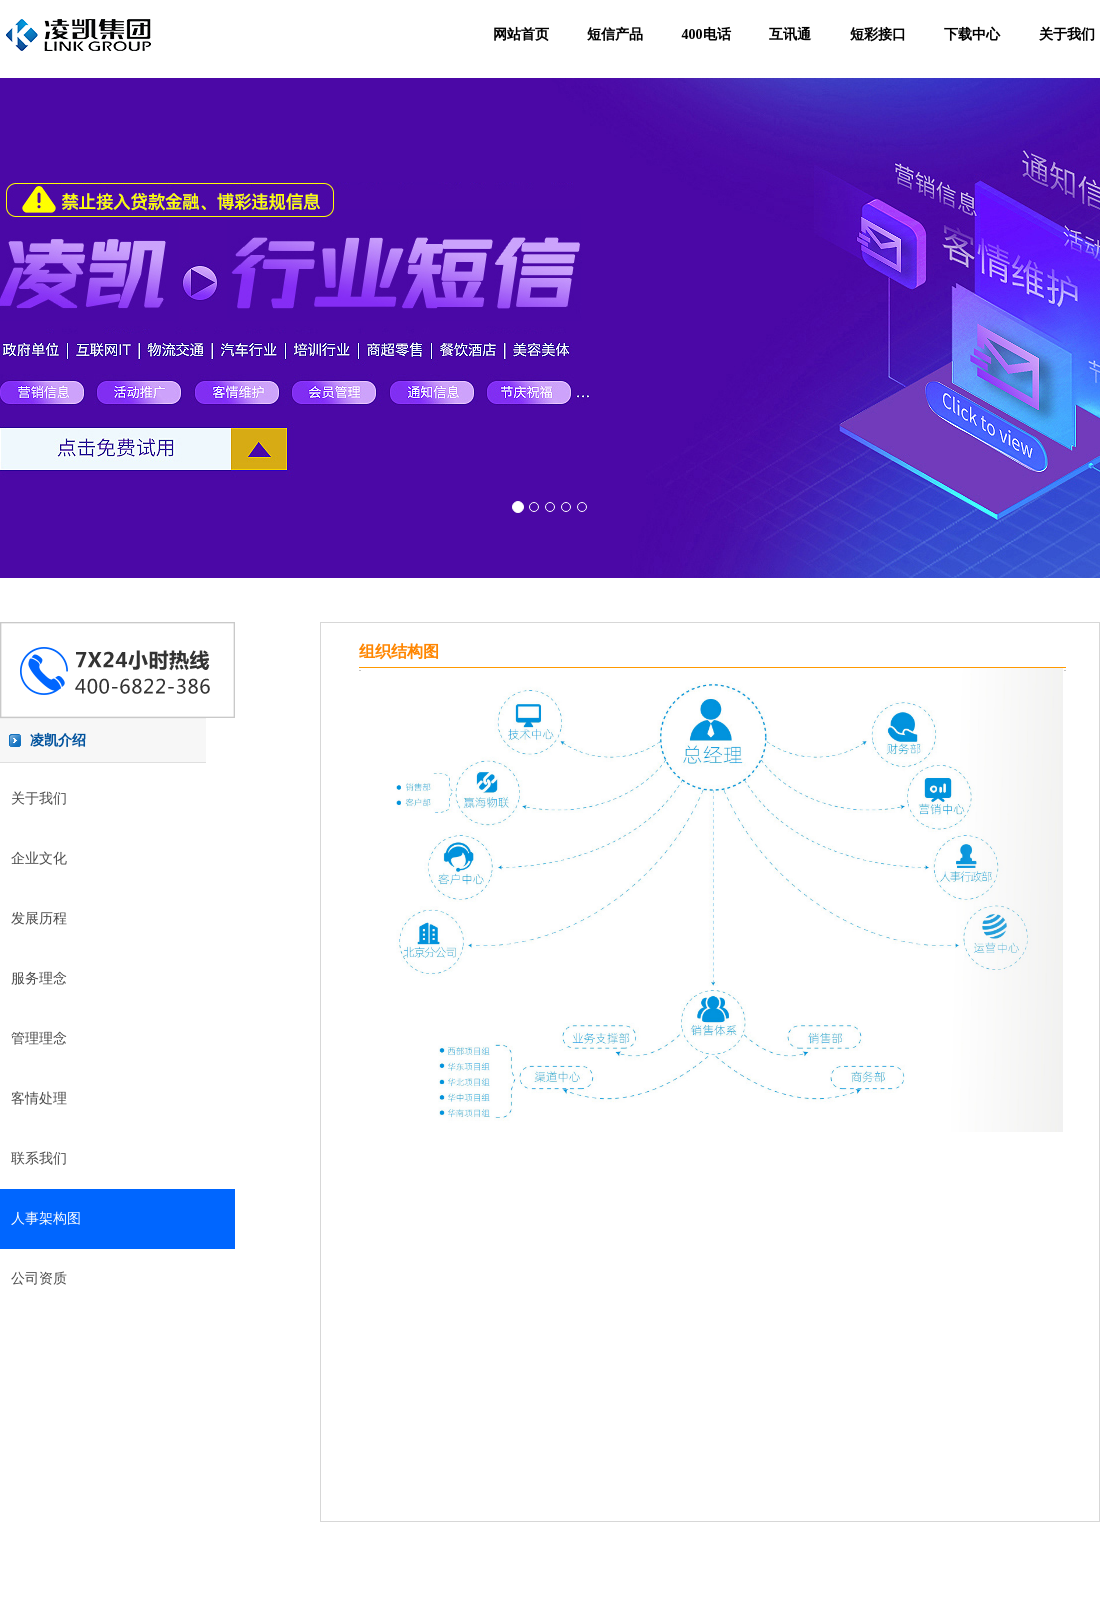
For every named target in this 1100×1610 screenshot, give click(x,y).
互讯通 (790, 34)
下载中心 (972, 34)
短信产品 (615, 34)
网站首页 (521, 34)
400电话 (706, 34)
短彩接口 (878, 34)
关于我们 (1067, 34)
